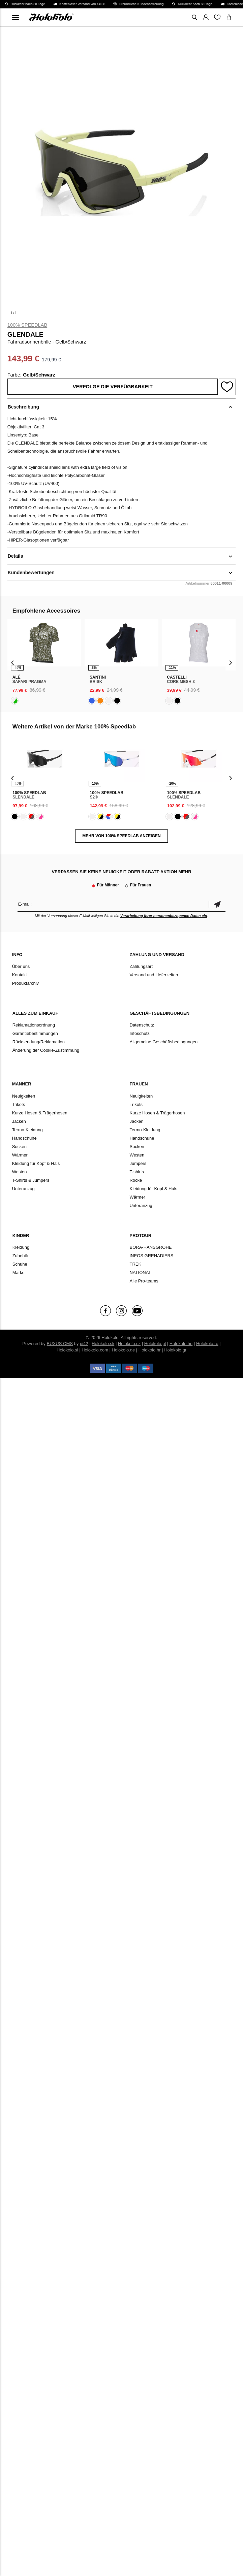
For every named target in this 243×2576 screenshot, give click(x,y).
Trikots (18, 1104)
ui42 (84, 1343)
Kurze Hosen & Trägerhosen (39, 1112)
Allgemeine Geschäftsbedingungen (163, 1041)
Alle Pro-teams (143, 1280)
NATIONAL (140, 1272)
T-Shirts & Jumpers (31, 1180)
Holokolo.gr (175, 1349)
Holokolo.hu (181, 1343)
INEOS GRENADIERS (151, 1255)
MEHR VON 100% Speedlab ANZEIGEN (121, 836)
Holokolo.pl (155, 1343)
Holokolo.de (123, 1349)
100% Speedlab (27, 325)
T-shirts (136, 1171)
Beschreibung (23, 407)
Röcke (135, 1180)
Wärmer (20, 1154)
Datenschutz (141, 1025)
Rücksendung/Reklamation (38, 1041)
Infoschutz (139, 1033)
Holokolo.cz (129, 1343)
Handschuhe (24, 1138)
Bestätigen (217, 904)
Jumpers (137, 1163)
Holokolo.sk (103, 1343)
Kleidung (21, 1247)
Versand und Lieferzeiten (153, 974)
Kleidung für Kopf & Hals (36, 1163)
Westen (19, 1171)
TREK (135, 1264)
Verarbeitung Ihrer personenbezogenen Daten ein (163, 916)
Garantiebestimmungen (35, 1033)
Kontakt (19, 974)
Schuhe (19, 1264)
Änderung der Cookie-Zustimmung (46, 1050)
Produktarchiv (25, 983)
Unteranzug (23, 1188)
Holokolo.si (67, 1349)
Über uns (21, 966)
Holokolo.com (95, 1349)
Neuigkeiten (23, 1096)
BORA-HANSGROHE (150, 1247)
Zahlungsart (141, 966)
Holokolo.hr (150, 1349)
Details (15, 556)
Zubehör (20, 1255)
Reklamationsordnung (33, 1025)
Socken (19, 1146)
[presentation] (12, 662)
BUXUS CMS (60, 1343)
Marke (18, 1272)
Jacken (19, 1121)
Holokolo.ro (207, 1343)
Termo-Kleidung (27, 1129)
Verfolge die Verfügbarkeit (113, 386)
